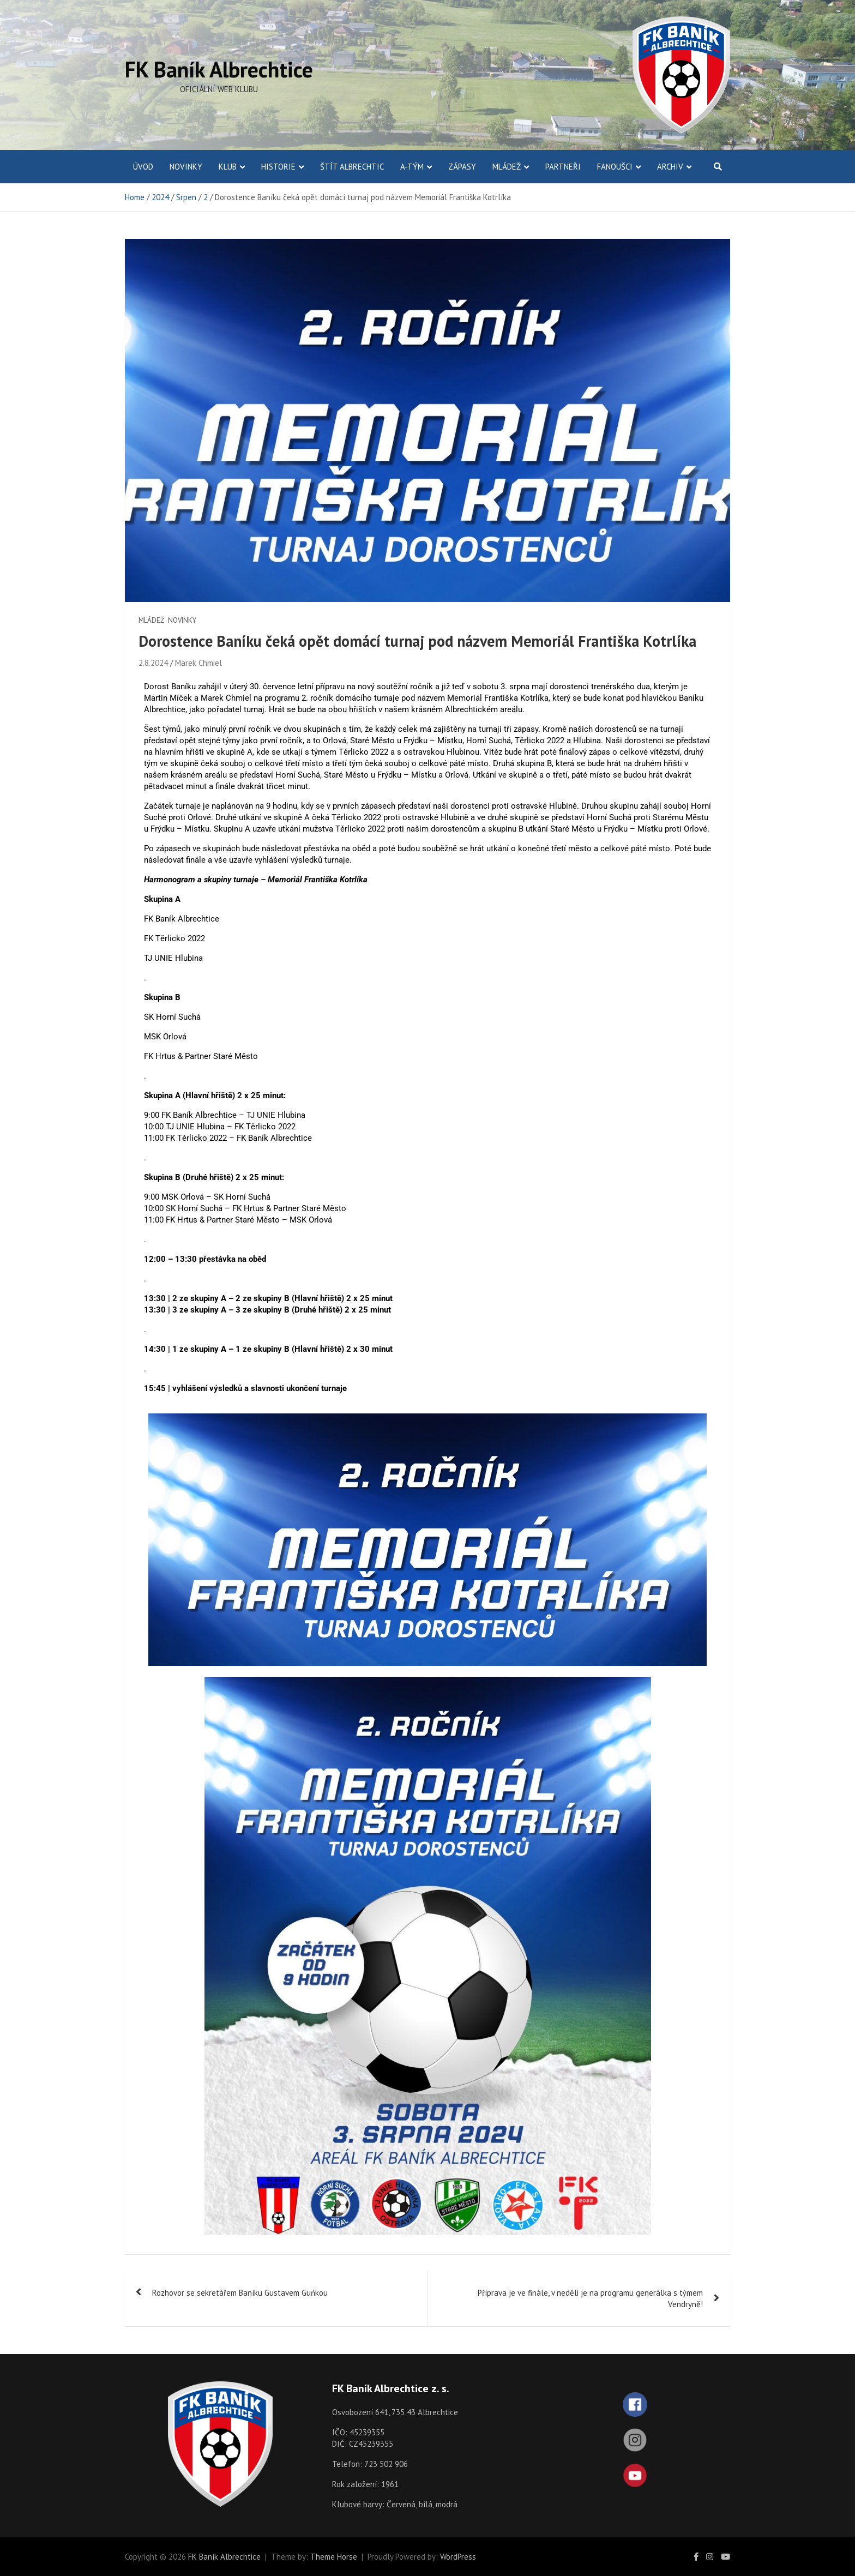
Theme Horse (333, 2556)
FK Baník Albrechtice (219, 69)
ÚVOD (143, 166)
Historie (278, 166)
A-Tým (412, 166)
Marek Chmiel (198, 663)
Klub (228, 166)
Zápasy (462, 166)
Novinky (186, 166)
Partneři (563, 166)
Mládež (506, 166)
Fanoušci (615, 166)
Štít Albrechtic (352, 166)
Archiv (670, 166)
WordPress (458, 2556)
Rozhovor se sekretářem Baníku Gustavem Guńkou (240, 2293)
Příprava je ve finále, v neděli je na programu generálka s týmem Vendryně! (590, 2298)
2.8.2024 (153, 663)
